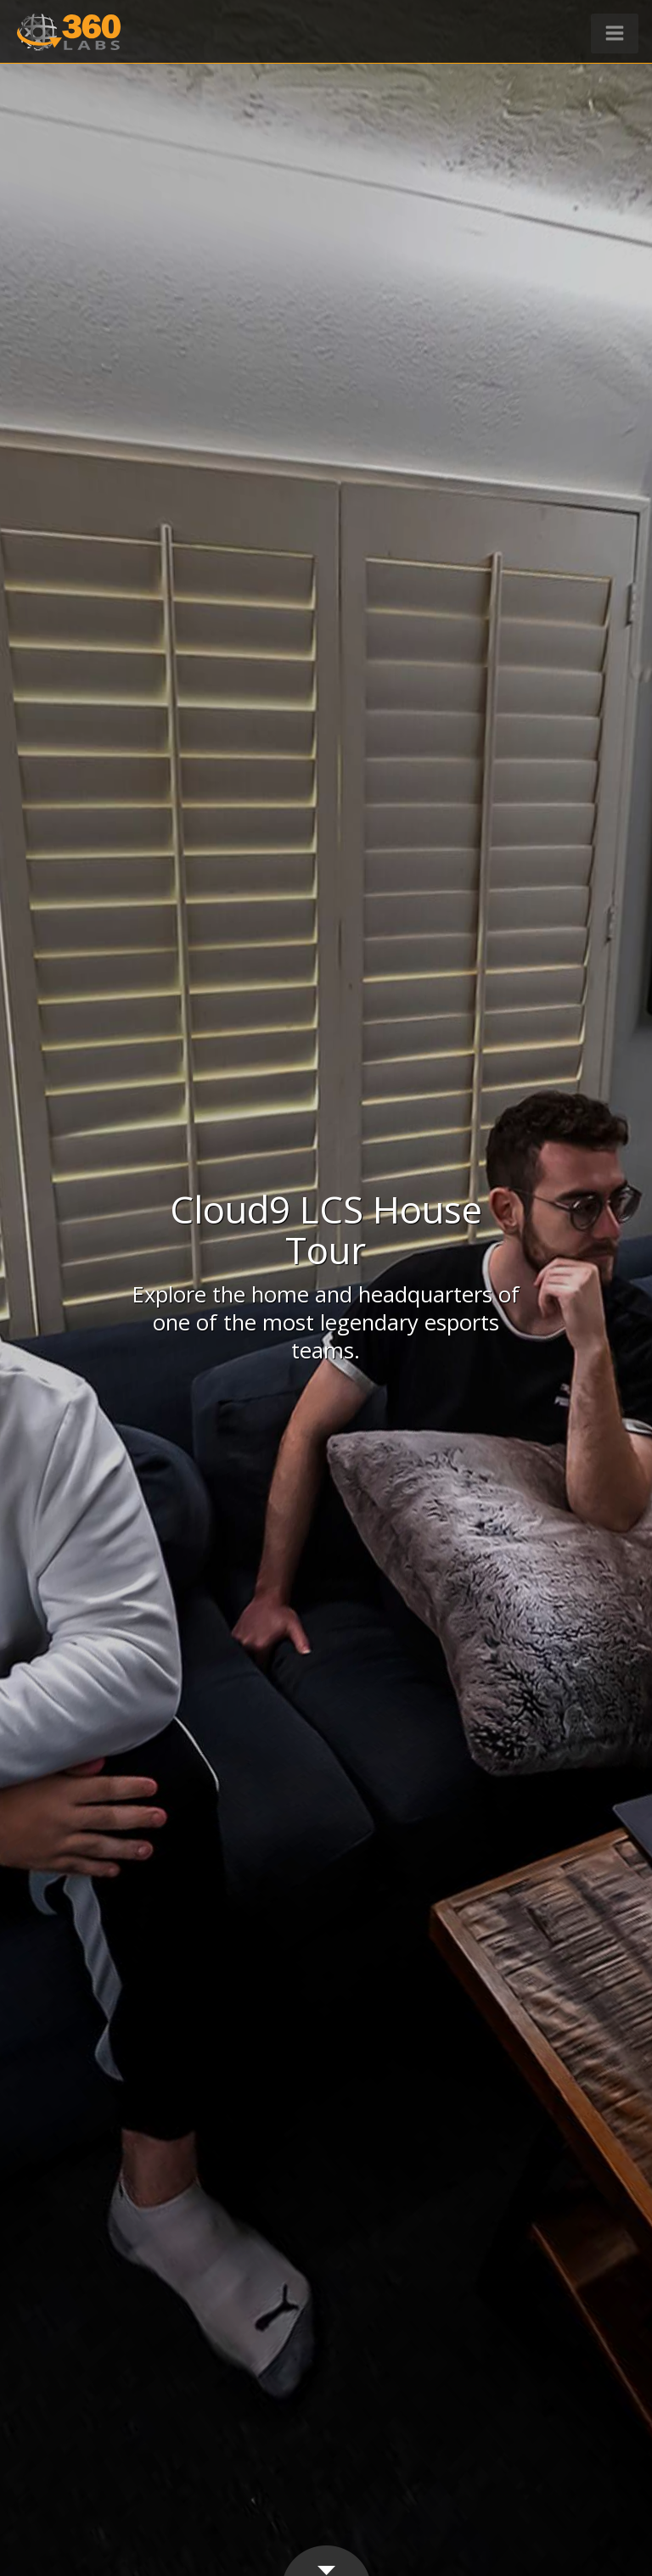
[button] (614, 33)
